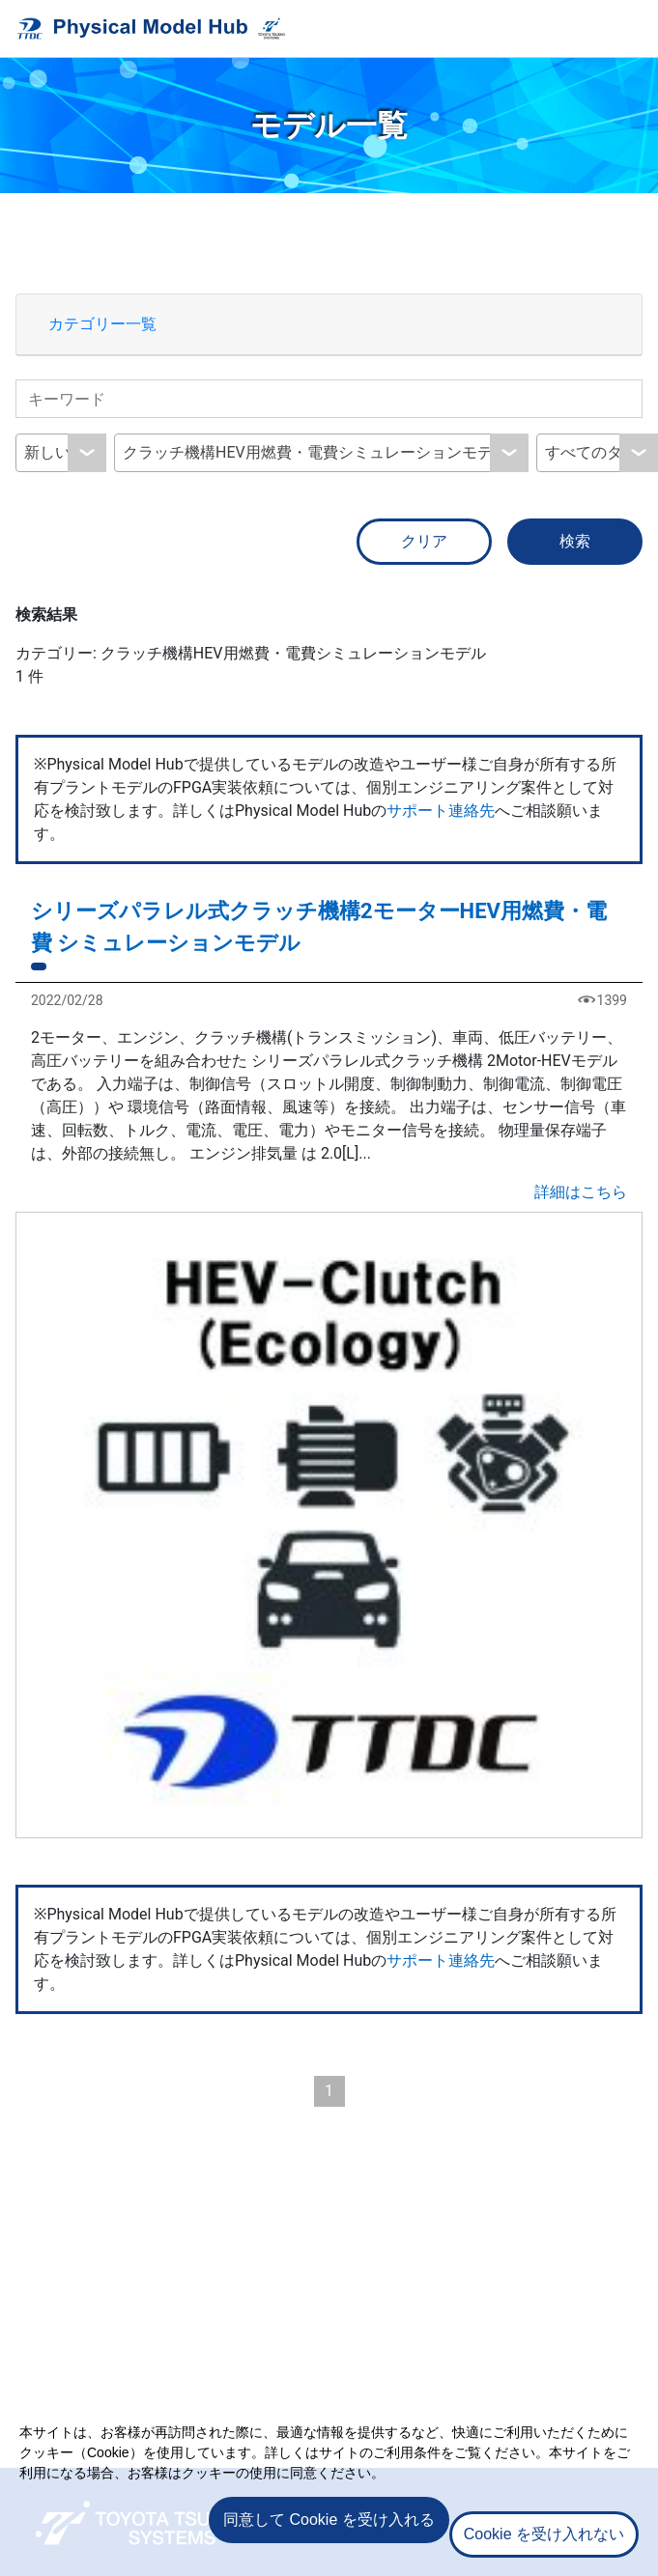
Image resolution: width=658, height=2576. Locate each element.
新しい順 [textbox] (55, 452)
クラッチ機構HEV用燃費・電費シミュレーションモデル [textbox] (315, 452)
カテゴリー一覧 (102, 324)
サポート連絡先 (440, 810)
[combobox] (60, 453)
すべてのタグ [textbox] (591, 452)
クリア (424, 541)
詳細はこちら (580, 1192)
